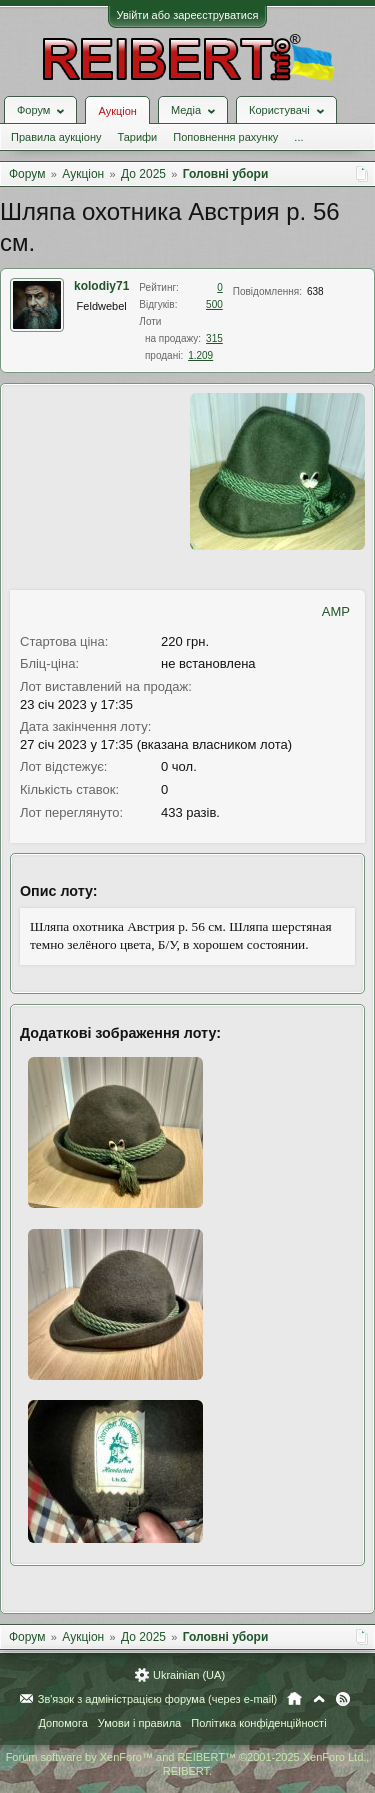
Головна (294, 1699)
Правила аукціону (56, 137)
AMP (336, 611)
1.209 (200, 355)
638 (315, 291)
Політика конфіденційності (258, 1723)
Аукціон (117, 111)
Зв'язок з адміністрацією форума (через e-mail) (158, 1699)
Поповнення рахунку (225, 137)
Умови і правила (139, 1723)
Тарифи (137, 137)
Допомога (62, 1723)
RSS (343, 1699)
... (298, 137)
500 (214, 304)
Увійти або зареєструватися (188, 15)
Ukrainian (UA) (189, 1675)
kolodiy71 (101, 286)
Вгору (319, 1699)
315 (214, 338)
